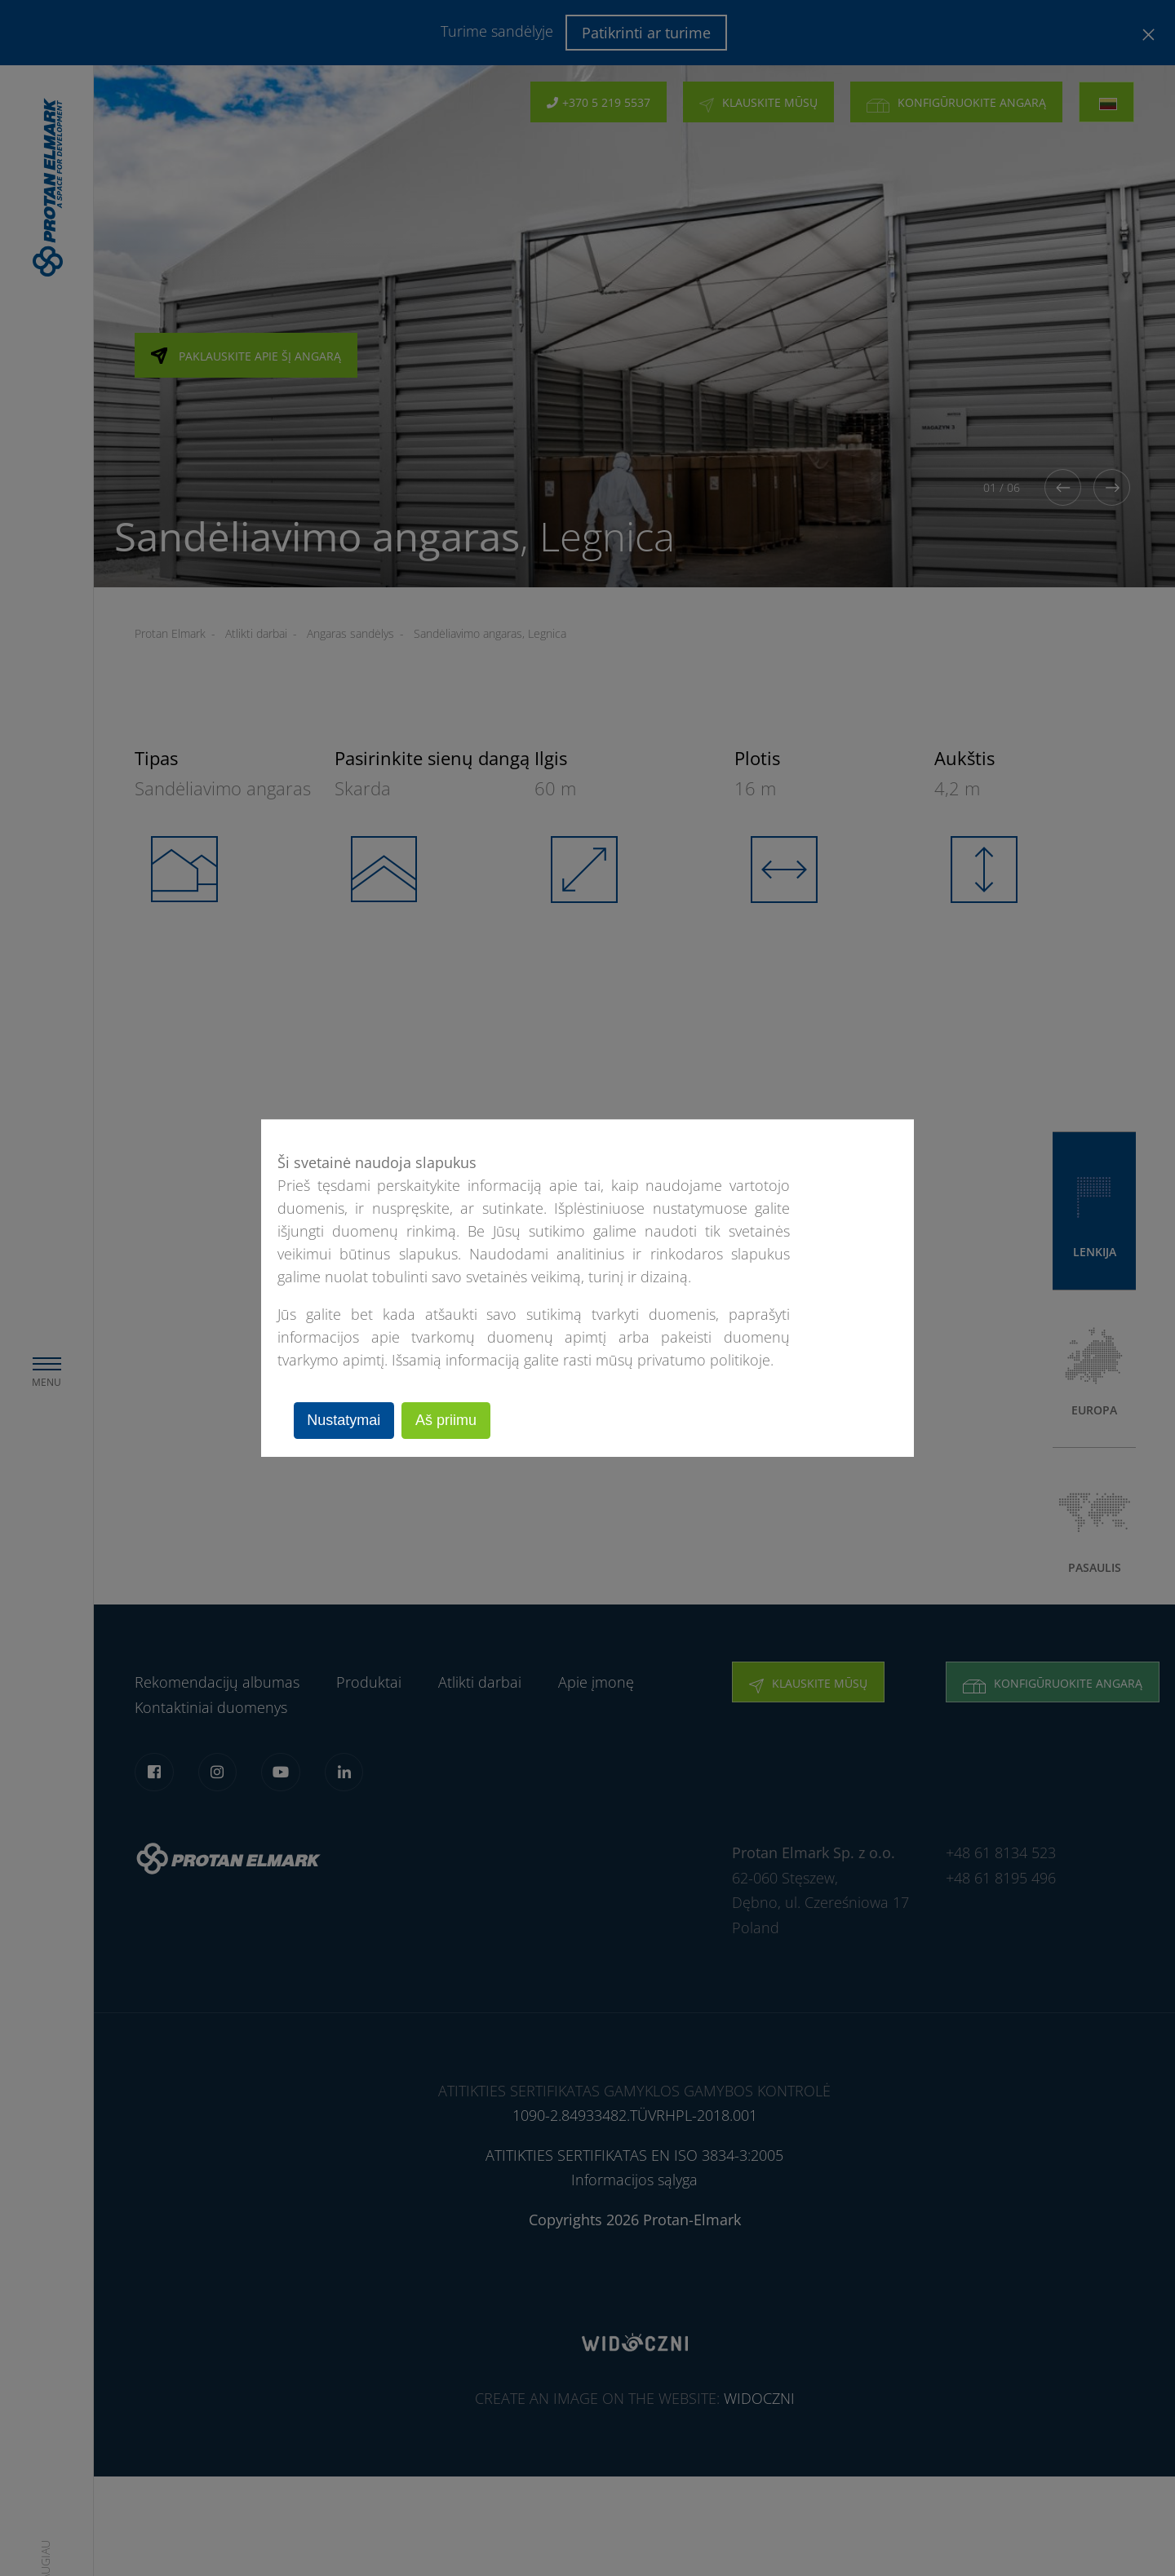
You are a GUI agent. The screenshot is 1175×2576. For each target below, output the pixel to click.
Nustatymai (346, 1420)
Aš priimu (451, 1420)
